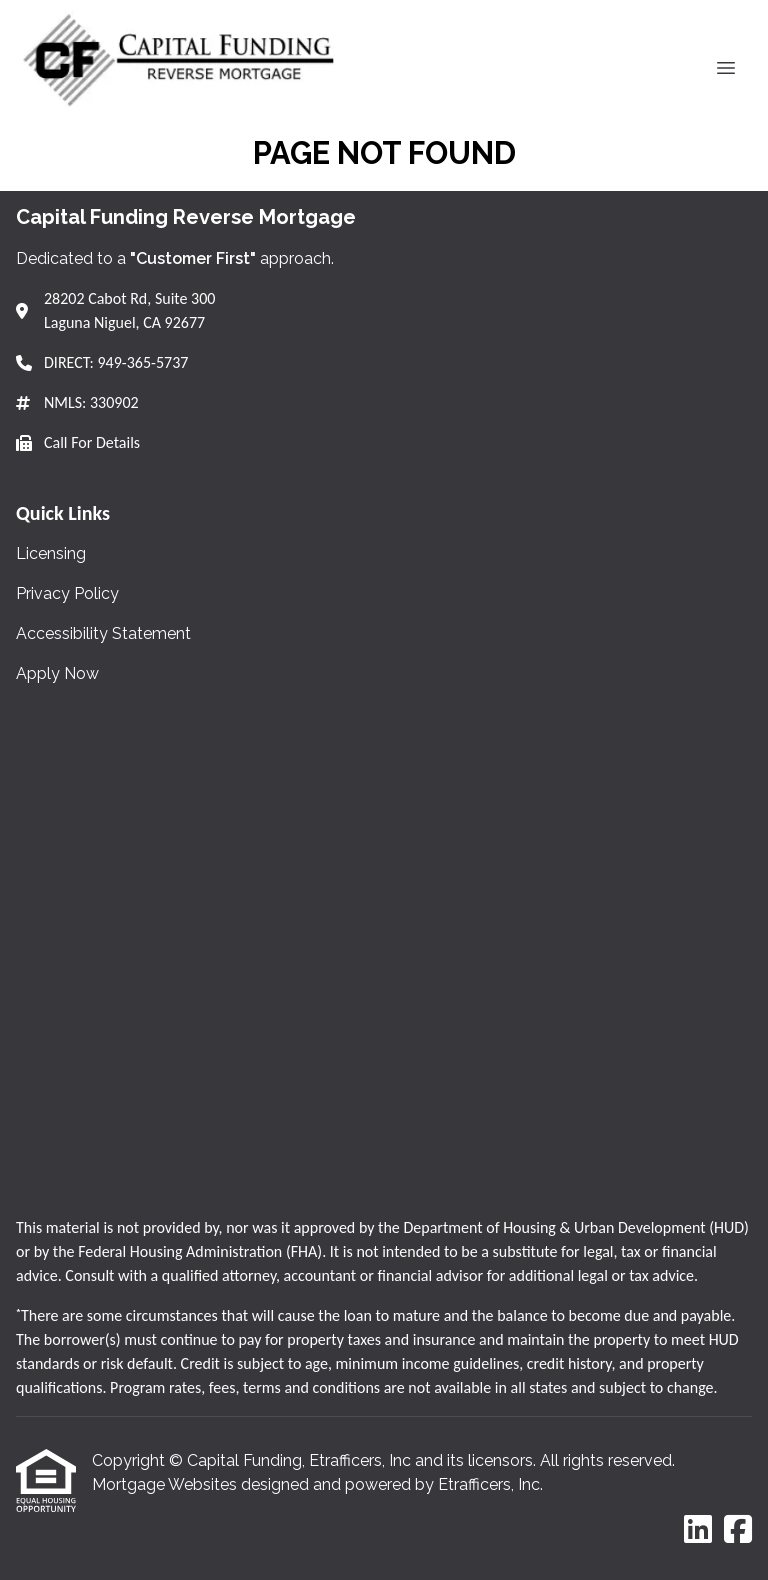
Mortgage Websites (166, 1484)
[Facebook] (738, 1530)
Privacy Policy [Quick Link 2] (67, 593)
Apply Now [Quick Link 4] (57, 673)
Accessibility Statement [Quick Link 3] (103, 633)
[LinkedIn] (698, 1530)
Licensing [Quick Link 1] (51, 553)
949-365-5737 (142, 362)
